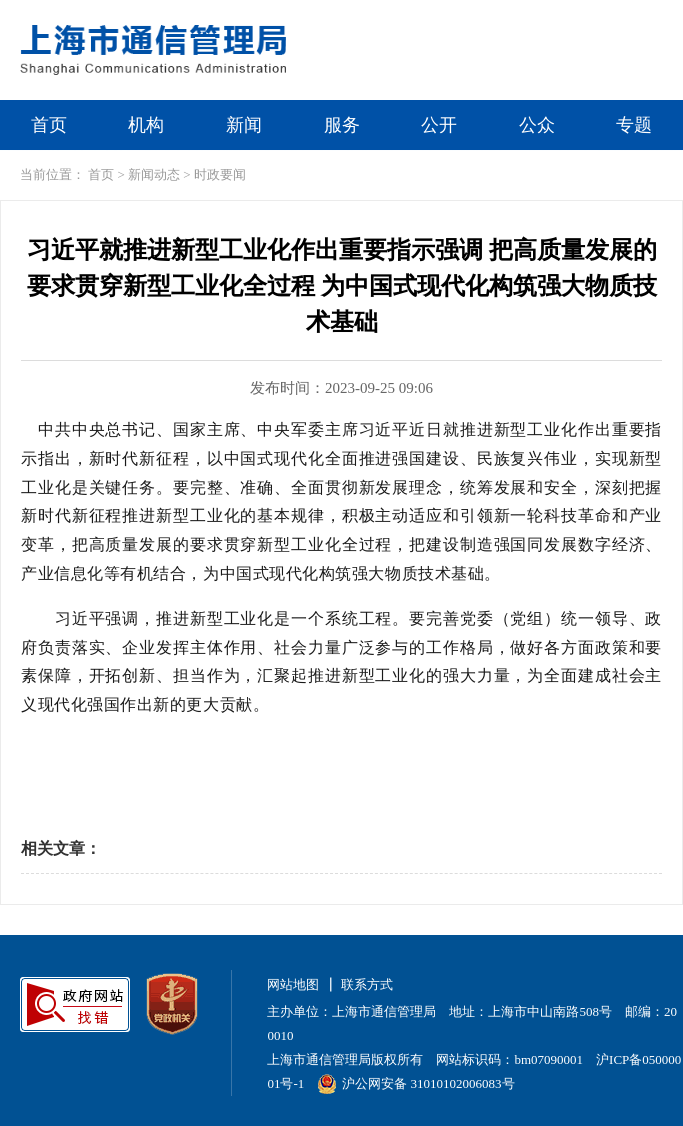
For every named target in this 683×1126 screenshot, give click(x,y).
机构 (146, 125)
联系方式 (367, 984)
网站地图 (293, 984)
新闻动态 (154, 174)
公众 (537, 125)
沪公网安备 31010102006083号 (415, 1083)
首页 (49, 125)
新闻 (244, 125)
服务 (342, 125)
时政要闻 (220, 174)
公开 (439, 125)
